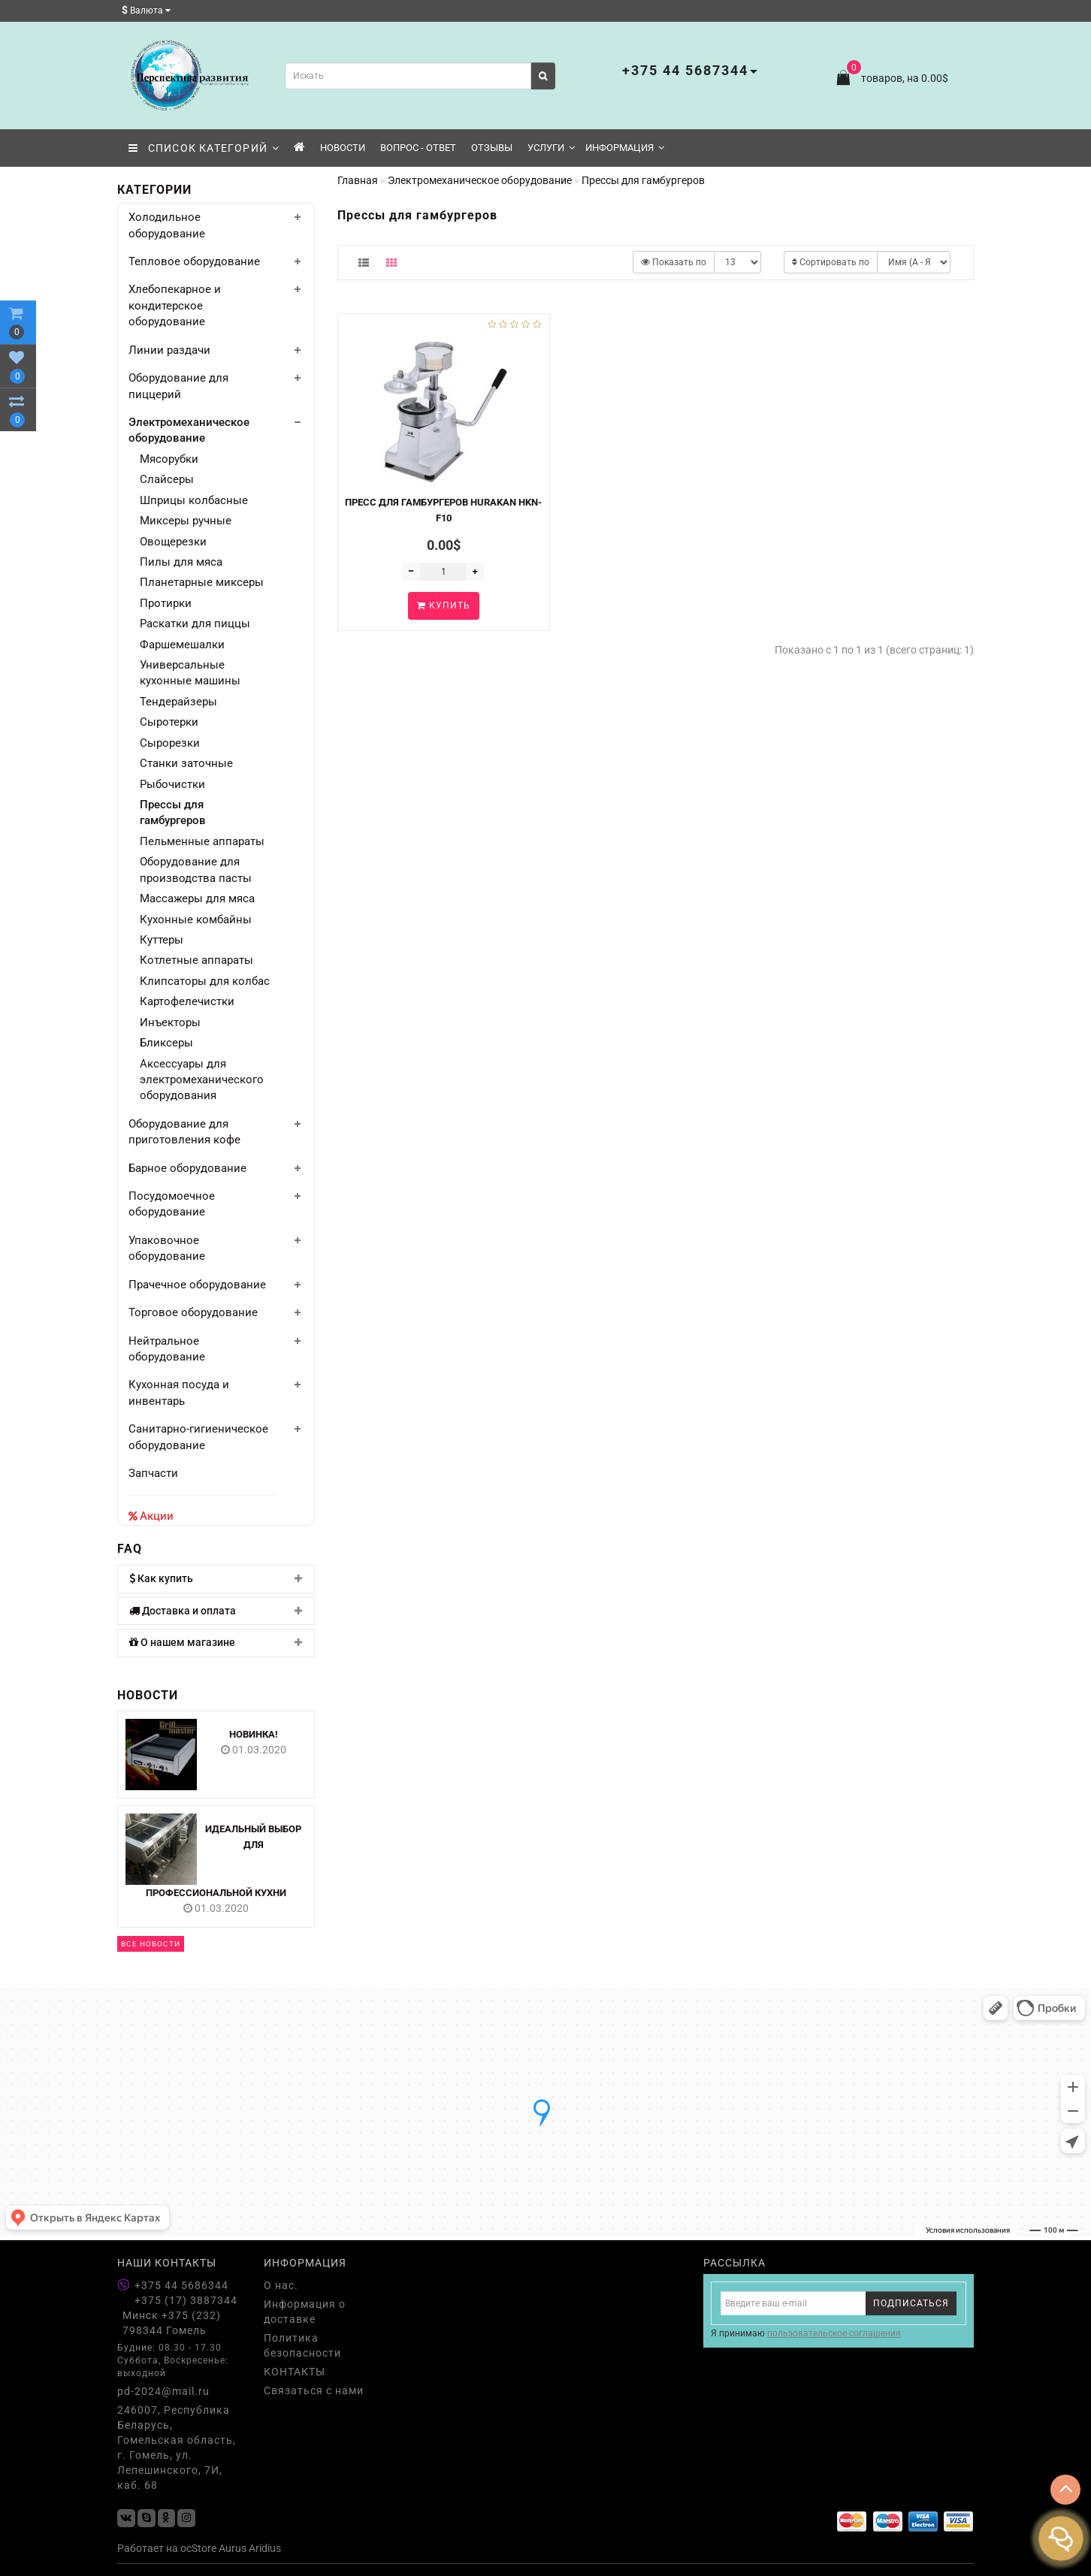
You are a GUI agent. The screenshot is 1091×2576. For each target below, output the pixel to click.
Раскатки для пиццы (195, 623)
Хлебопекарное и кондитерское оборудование (174, 305)
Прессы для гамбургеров (173, 812)
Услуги (551, 147)
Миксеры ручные (185, 520)
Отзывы (491, 147)
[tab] (216, 1579)
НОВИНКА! (253, 1734)
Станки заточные (186, 763)
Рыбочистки (172, 784)
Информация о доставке (305, 2311)
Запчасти (153, 1473)
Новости (342, 147)
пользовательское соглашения (834, 2333)
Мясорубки (169, 459)
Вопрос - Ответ (418, 147)
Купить (443, 605)
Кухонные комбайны (196, 919)
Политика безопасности (302, 2345)
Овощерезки (173, 541)
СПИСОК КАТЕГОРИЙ (204, 148)
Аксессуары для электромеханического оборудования (202, 1080)
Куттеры (161, 940)
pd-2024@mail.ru (163, 2391)
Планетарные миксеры (202, 582)
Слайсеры (167, 479)
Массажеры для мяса (197, 898)
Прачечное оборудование (197, 1284)
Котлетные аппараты (196, 960)
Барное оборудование (187, 1168)
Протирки (166, 603)
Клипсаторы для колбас (205, 981)
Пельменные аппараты (202, 841)
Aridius (265, 2548)
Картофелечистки (187, 1001)
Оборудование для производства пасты (196, 869)
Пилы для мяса (181, 562)
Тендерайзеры (178, 701)
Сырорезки (170, 743)
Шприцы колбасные (194, 500)
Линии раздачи (169, 350)
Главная (357, 180)
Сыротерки (169, 722)
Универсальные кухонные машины (190, 672)
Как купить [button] (216, 1578)
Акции (157, 1516)
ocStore (198, 2548)
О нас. (281, 2285)
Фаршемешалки (182, 644)
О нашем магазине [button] (216, 1642)
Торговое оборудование (193, 1312)
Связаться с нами (314, 2390)
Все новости (150, 1944)
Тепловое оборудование (194, 261)
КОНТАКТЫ (294, 2372)
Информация (624, 147)
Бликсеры (166, 1042)
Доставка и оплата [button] (216, 1611)
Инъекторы (170, 1022)
